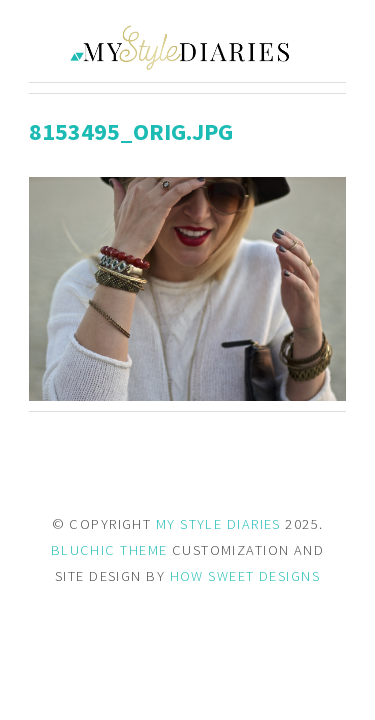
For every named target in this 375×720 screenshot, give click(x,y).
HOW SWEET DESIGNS (245, 576)
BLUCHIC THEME (109, 550)
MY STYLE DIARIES (218, 524)
